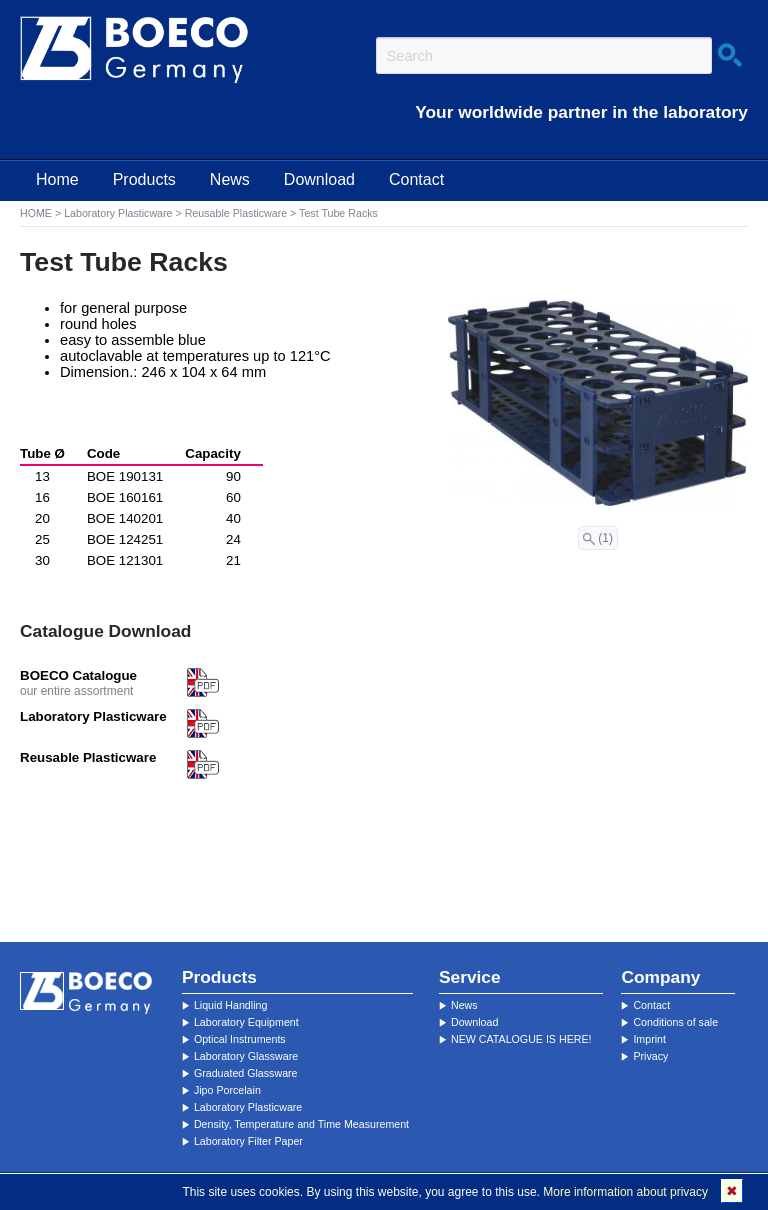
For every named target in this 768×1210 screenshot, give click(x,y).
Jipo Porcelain (227, 1090)
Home (57, 179)
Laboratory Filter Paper (248, 1141)
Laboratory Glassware (246, 1056)
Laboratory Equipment (246, 1022)
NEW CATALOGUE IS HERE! (521, 1039)
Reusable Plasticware (236, 213)
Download (319, 179)
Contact (416, 179)
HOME (36, 213)
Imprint (649, 1039)
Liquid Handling (230, 1005)
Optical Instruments (240, 1039)
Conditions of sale (675, 1022)
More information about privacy (625, 1192)
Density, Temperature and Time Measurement (301, 1124)
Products (144, 179)
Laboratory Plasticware (118, 213)
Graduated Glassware (246, 1073)
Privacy (650, 1056)
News (230, 179)
